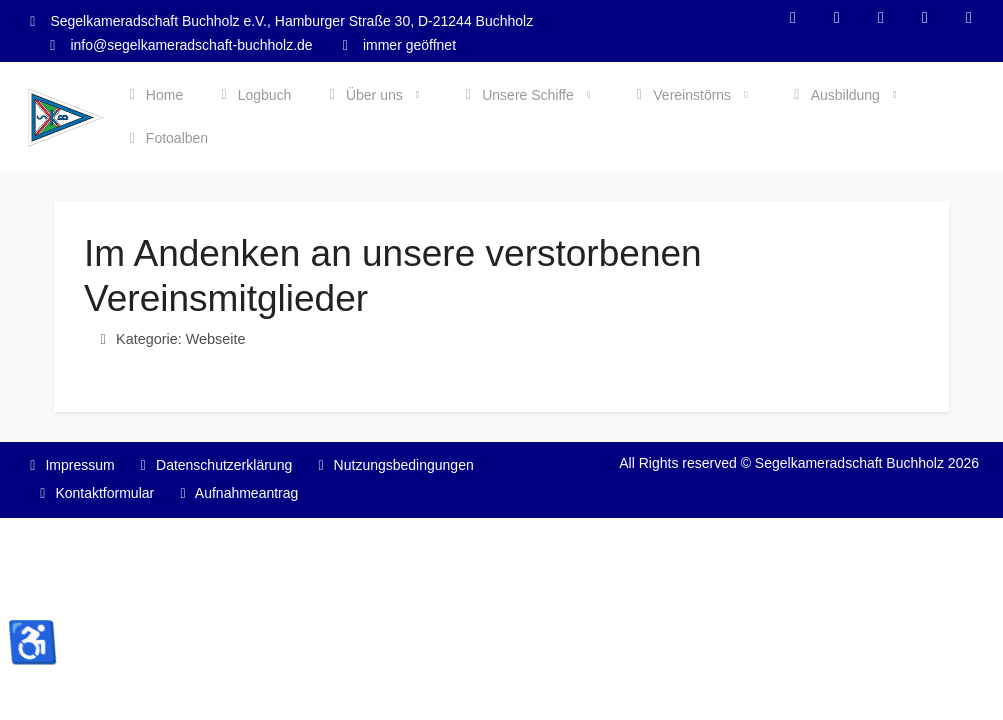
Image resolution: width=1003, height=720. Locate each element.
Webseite (216, 339)
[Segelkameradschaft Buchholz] (65, 117)
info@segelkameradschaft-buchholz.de (191, 45)
